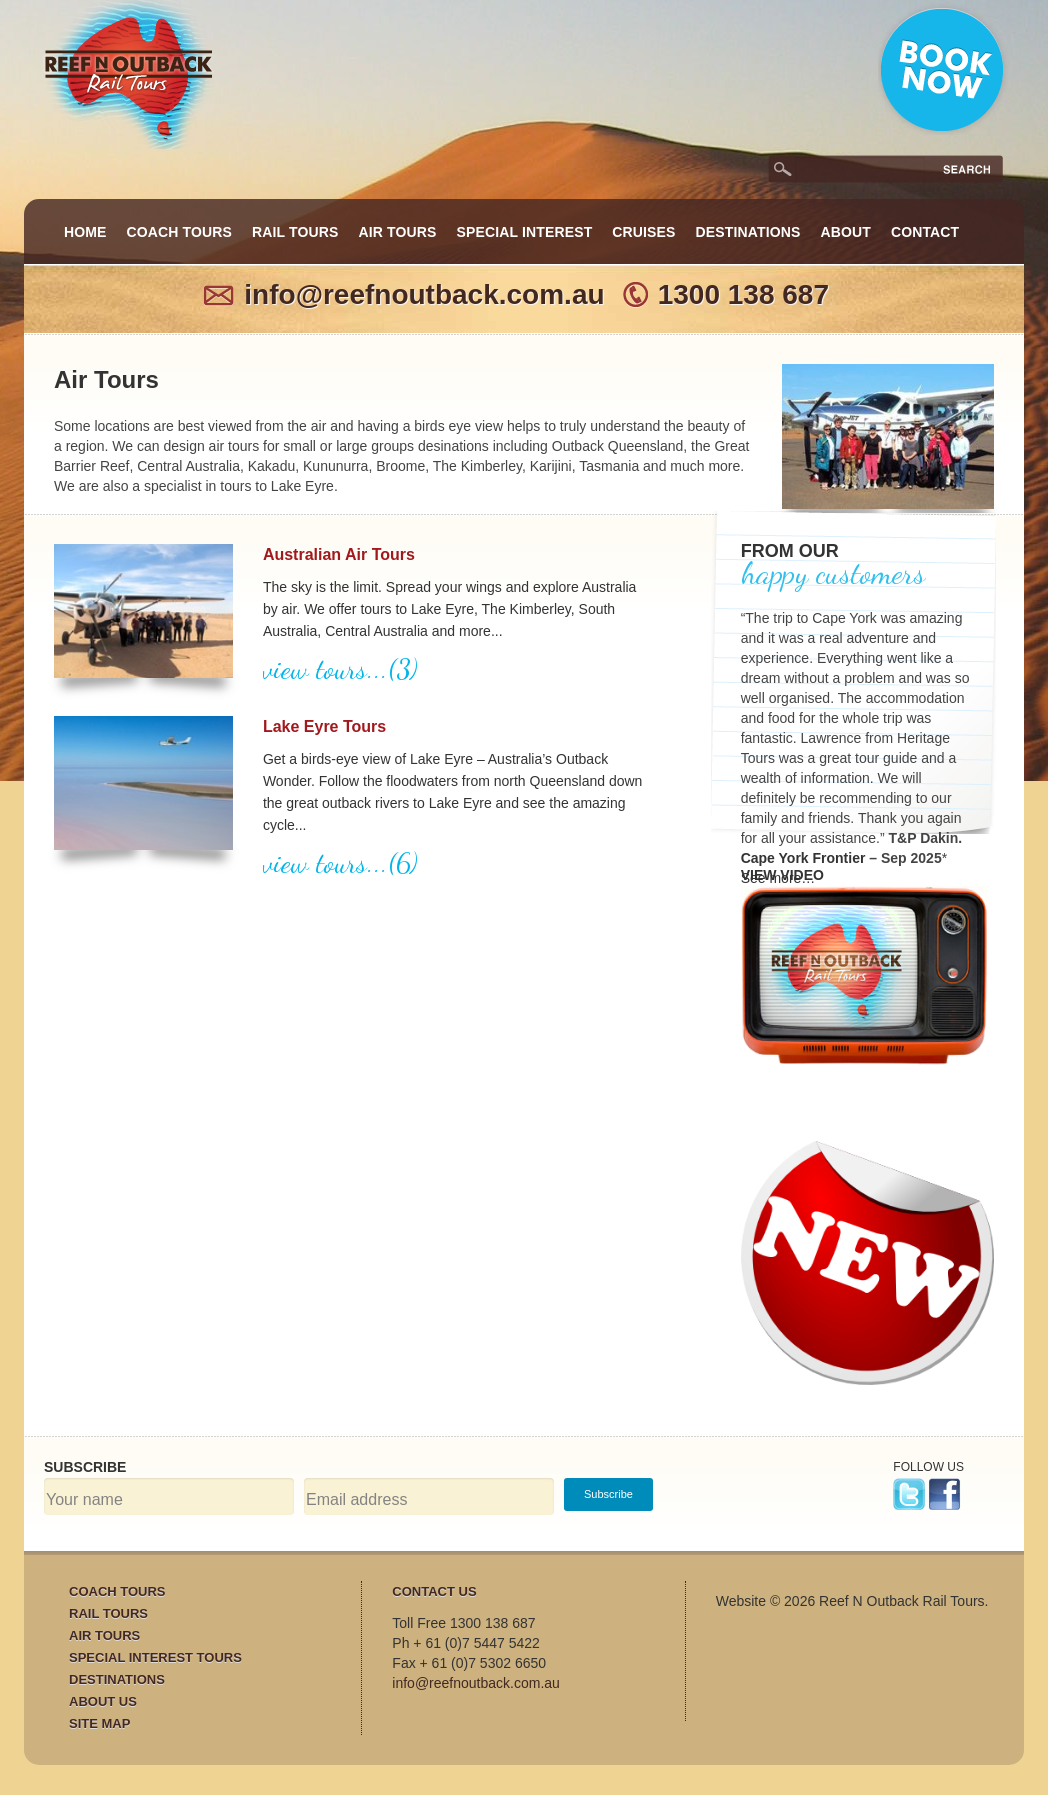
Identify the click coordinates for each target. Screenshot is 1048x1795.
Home (85, 232)
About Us (103, 1701)
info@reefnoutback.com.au (424, 294)
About (845, 232)
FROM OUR (790, 551)
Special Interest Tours (155, 1657)
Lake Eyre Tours (324, 726)
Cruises (643, 232)
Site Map (99, 1723)
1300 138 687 (743, 294)
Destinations (748, 232)
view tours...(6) (340, 863)
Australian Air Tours (339, 554)
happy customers (833, 573)
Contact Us (434, 1591)
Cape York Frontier (803, 858)
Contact (925, 232)
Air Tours (398, 232)
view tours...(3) (340, 669)
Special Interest (525, 232)
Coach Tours (180, 232)
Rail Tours (295, 232)
